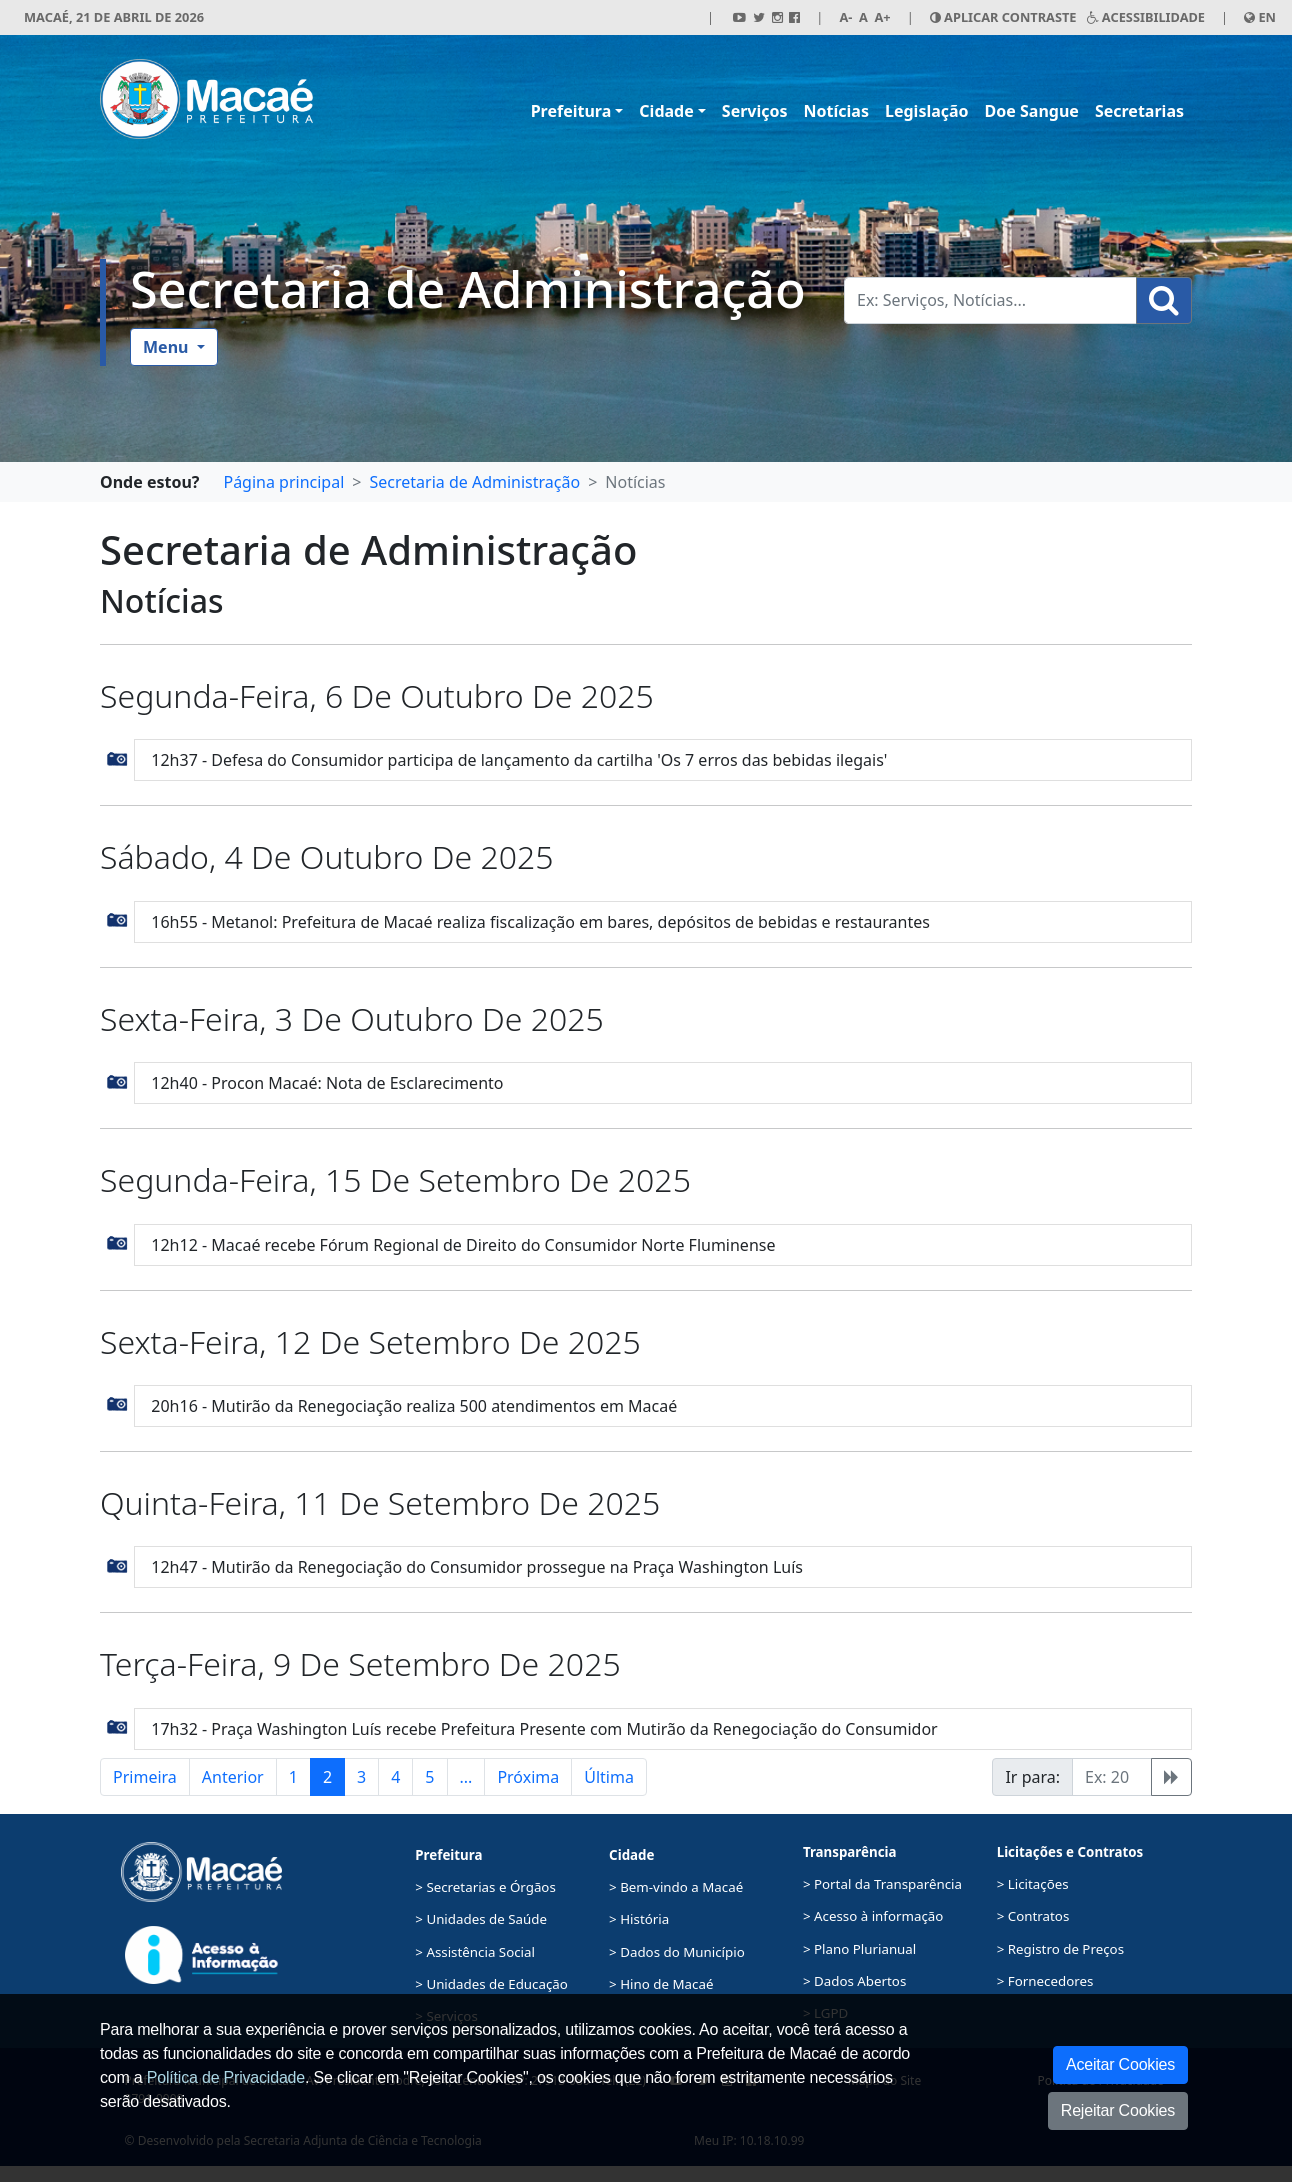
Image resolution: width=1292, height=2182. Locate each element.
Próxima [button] (528, 1777)
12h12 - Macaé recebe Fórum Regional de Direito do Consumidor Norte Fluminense (463, 1245)
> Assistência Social (475, 1952)
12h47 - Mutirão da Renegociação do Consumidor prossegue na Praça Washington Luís (477, 1567)
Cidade (666, 111)
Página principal (283, 482)
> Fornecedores (1045, 1981)
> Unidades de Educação (491, 1984)
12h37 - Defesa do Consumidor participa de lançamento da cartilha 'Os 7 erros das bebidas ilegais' (519, 760)
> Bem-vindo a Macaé (676, 1887)
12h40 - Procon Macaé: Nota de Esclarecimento (327, 1083)
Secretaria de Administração (468, 288)
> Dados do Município (677, 1952)
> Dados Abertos (854, 1981)
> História (639, 1919)
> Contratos (1033, 1916)
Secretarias (1139, 111)
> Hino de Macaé (661, 1984)
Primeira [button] (145, 1777)
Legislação (927, 111)
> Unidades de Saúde (481, 1919)
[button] (117, 758)
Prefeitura (571, 111)
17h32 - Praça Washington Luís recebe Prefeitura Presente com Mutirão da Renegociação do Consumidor (544, 1729)
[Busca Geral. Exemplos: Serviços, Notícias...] (990, 300)
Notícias (836, 111)
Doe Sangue (1032, 111)
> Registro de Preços (1060, 1949)
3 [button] (361, 1777)
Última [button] (609, 1777)
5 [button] (429, 1777)
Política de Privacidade (226, 2077)
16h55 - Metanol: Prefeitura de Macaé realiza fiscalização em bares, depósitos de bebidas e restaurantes (540, 922)
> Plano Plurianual (859, 1949)
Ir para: (1032, 1777)
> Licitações (1033, 1884)
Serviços (755, 111)
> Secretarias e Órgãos (485, 1887)
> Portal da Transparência (882, 1884)
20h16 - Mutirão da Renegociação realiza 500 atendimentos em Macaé (414, 1406)
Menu (168, 347)
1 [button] (293, 1777)
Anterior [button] (233, 1777)
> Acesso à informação (873, 1916)
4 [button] (395, 1777)
